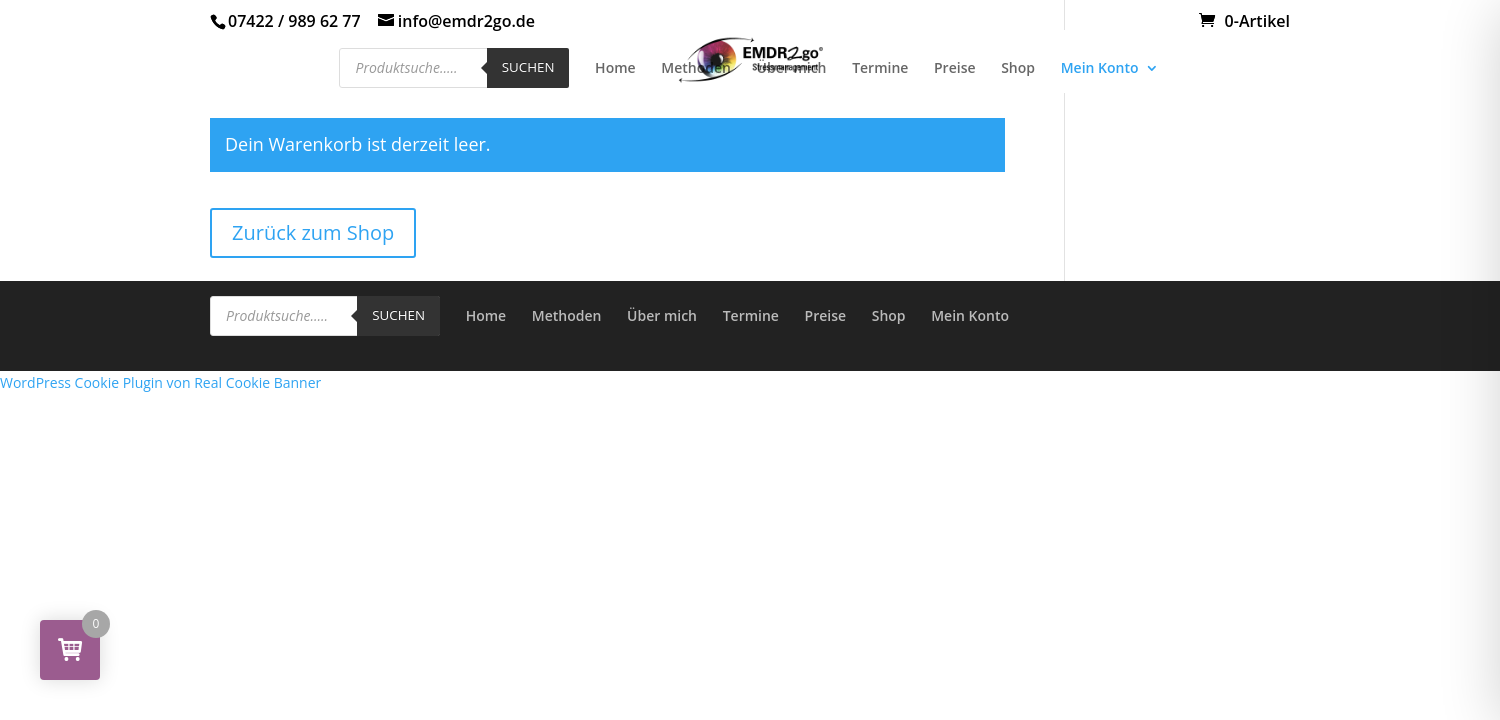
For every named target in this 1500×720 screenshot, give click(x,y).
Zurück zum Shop (313, 232)
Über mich (792, 69)
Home (615, 69)
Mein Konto (1100, 69)
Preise (955, 69)
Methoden (696, 69)
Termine (880, 69)
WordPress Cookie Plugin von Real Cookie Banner (160, 382)
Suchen (528, 67)
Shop (1018, 69)
